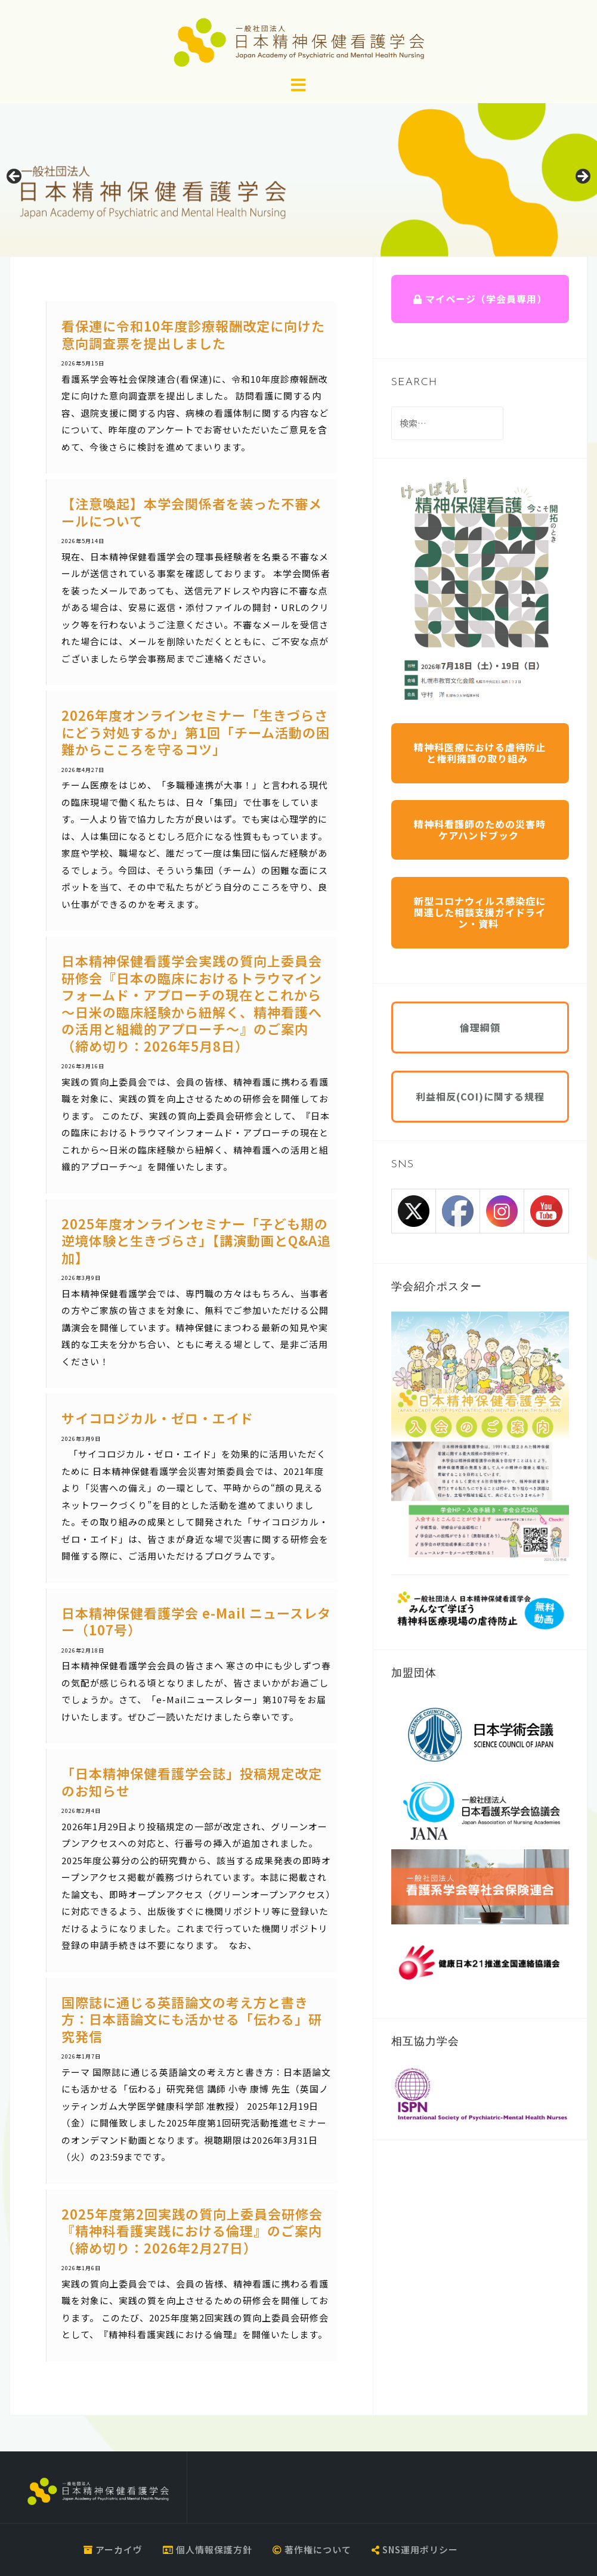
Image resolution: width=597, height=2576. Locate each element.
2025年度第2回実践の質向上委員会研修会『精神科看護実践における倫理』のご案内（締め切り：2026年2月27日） (192, 2230)
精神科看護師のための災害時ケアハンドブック (480, 829)
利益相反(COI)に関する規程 (480, 1096)
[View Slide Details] (298, 179)
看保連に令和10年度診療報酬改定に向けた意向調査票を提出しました (193, 334)
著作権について (312, 2549)
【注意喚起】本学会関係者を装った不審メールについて (191, 512)
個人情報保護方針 (207, 2549)
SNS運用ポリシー (415, 2549)
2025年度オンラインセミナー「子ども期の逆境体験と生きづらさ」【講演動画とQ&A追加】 (196, 1240)
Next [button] (582, 177)
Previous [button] (15, 177)
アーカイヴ (113, 2549)
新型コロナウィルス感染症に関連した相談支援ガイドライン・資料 (480, 912)
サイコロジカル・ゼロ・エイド (157, 1417)
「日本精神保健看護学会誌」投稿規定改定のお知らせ (191, 1781)
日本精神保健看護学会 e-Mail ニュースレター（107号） (196, 1621)
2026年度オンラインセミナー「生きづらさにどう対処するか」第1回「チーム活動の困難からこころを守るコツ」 (195, 731)
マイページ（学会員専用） (480, 299)
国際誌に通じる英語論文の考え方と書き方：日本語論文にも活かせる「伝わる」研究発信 (191, 2018)
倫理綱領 (480, 1027)
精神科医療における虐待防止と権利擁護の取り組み (480, 752)
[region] (298, 179)
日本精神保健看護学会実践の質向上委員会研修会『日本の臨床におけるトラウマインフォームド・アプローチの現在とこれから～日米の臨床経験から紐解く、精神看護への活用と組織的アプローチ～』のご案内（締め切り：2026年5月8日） (191, 1003)
